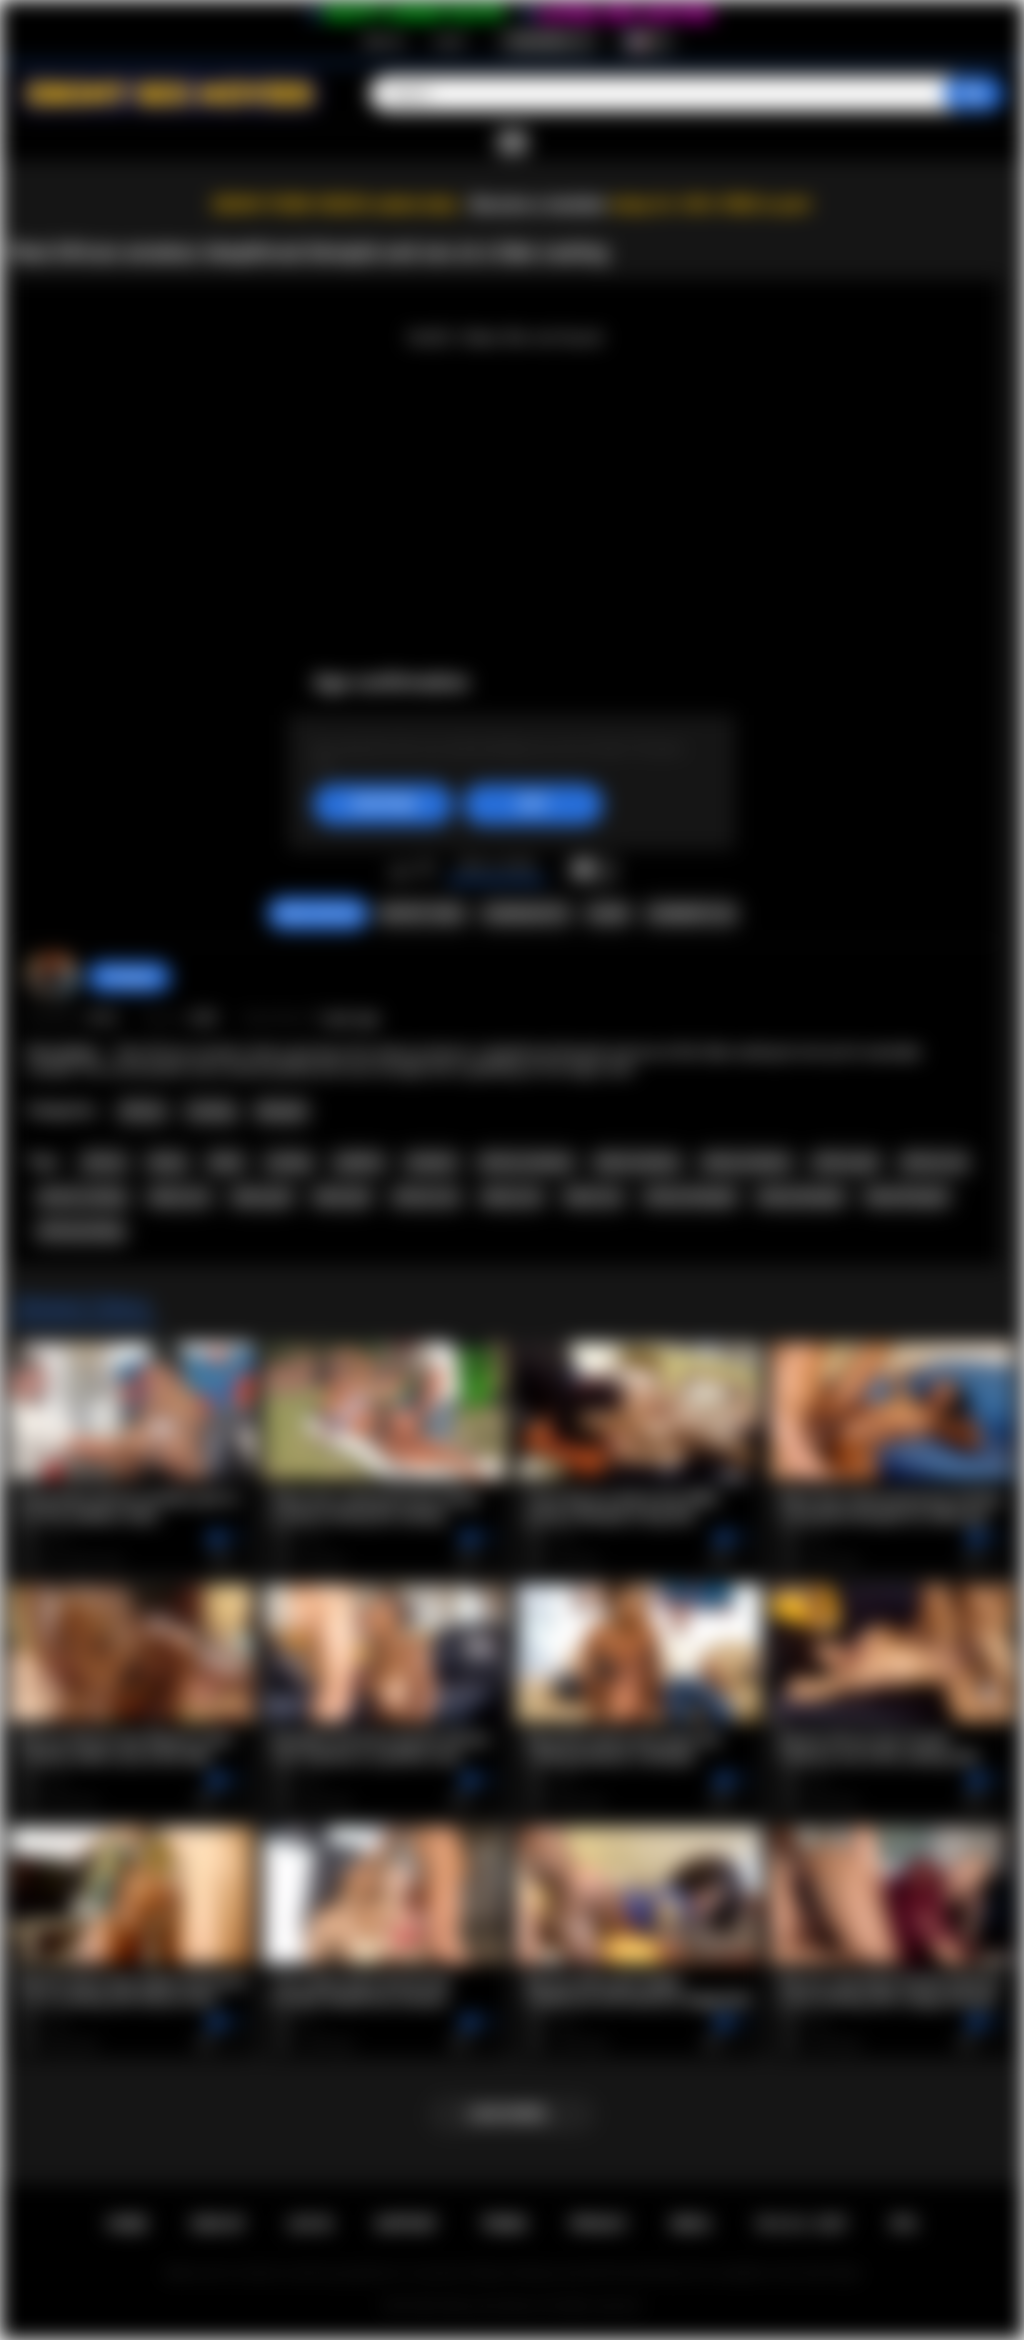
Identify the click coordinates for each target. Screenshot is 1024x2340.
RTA (904, 2224)
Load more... (512, 2114)
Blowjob (281, 1111)
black (226, 1162)
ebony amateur (746, 1162)
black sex (593, 1197)
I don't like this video (425, 870)
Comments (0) (690, 914)
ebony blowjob (801, 1197)
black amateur (637, 1162)
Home (127, 2224)
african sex (426, 1197)
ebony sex (512, 1197)
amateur (431, 1162)
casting (289, 1162)
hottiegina (129, 977)
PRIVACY (598, 2224)
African (142, 1111)
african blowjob (690, 1197)
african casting (82, 1197)
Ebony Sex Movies (491, 2306)
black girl (342, 1197)
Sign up (383, 41)
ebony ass (179, 1197)
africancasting (80, 1231)
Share (608, 914)
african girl (845, 1162)
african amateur (526, 1162)
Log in (449, 41)
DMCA (691, 2224)
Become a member (538, 204)
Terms (504, 2224)
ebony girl (262, 1197)
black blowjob (907, 1197)
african (104, 1162)
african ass (934, 1162)
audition (359, 1162)
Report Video (421, 914)
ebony (167, 1162)
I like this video (399, 870)
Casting (210, 1111)
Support (406, 2224)
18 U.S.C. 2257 (800, 2224)
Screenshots (525, 914)
